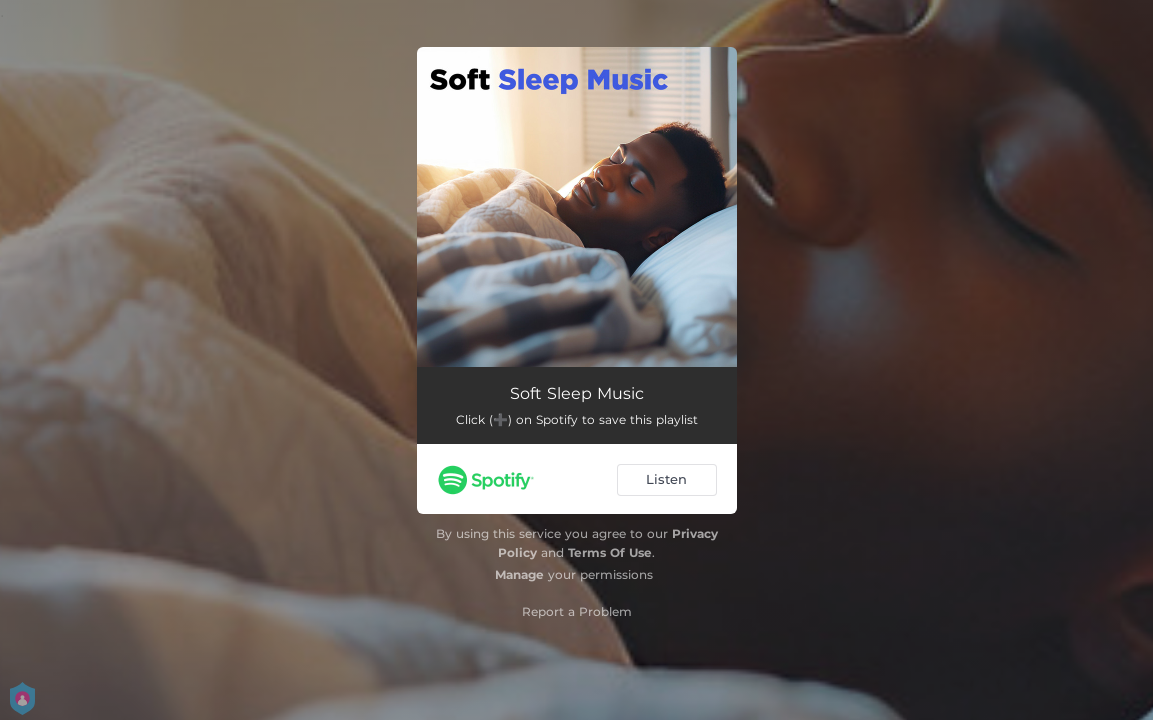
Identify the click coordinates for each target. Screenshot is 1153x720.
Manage (519, 574)
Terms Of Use (610, 552)
